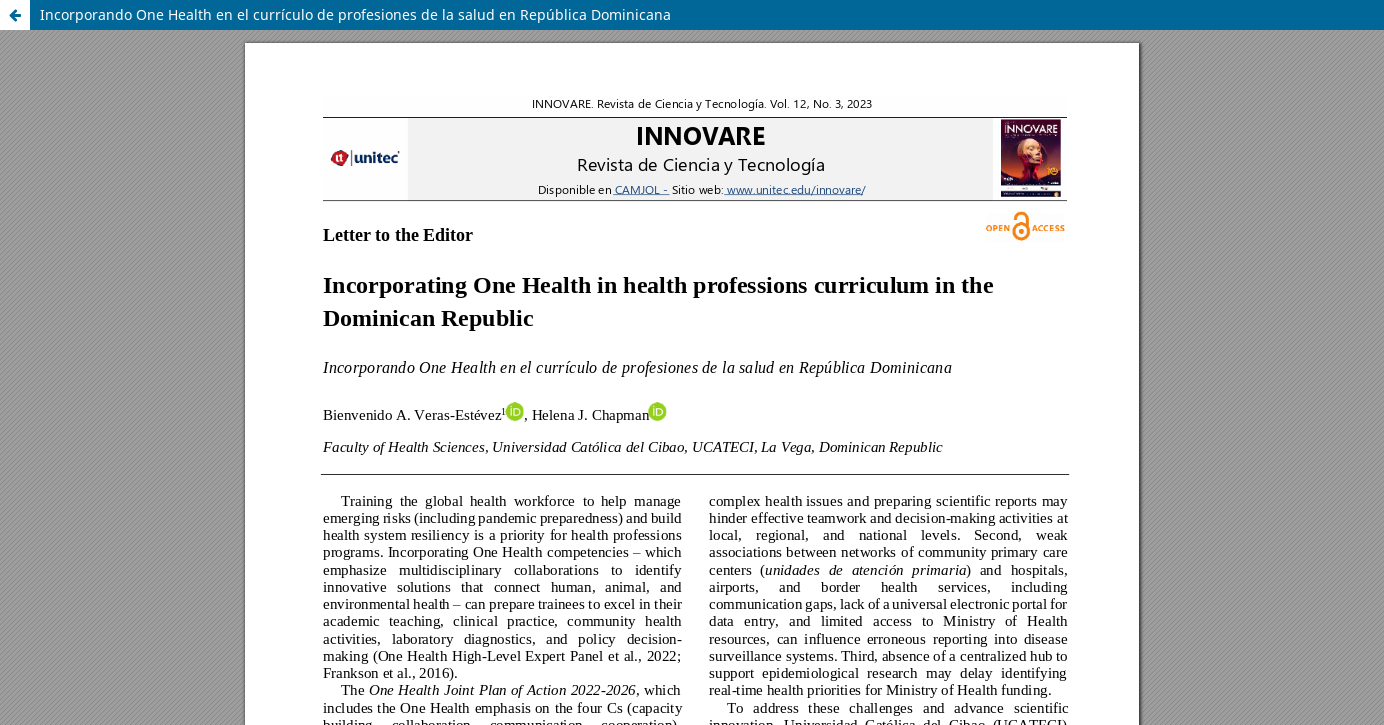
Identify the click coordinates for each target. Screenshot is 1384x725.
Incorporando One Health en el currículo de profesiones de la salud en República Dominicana (355, 14)
